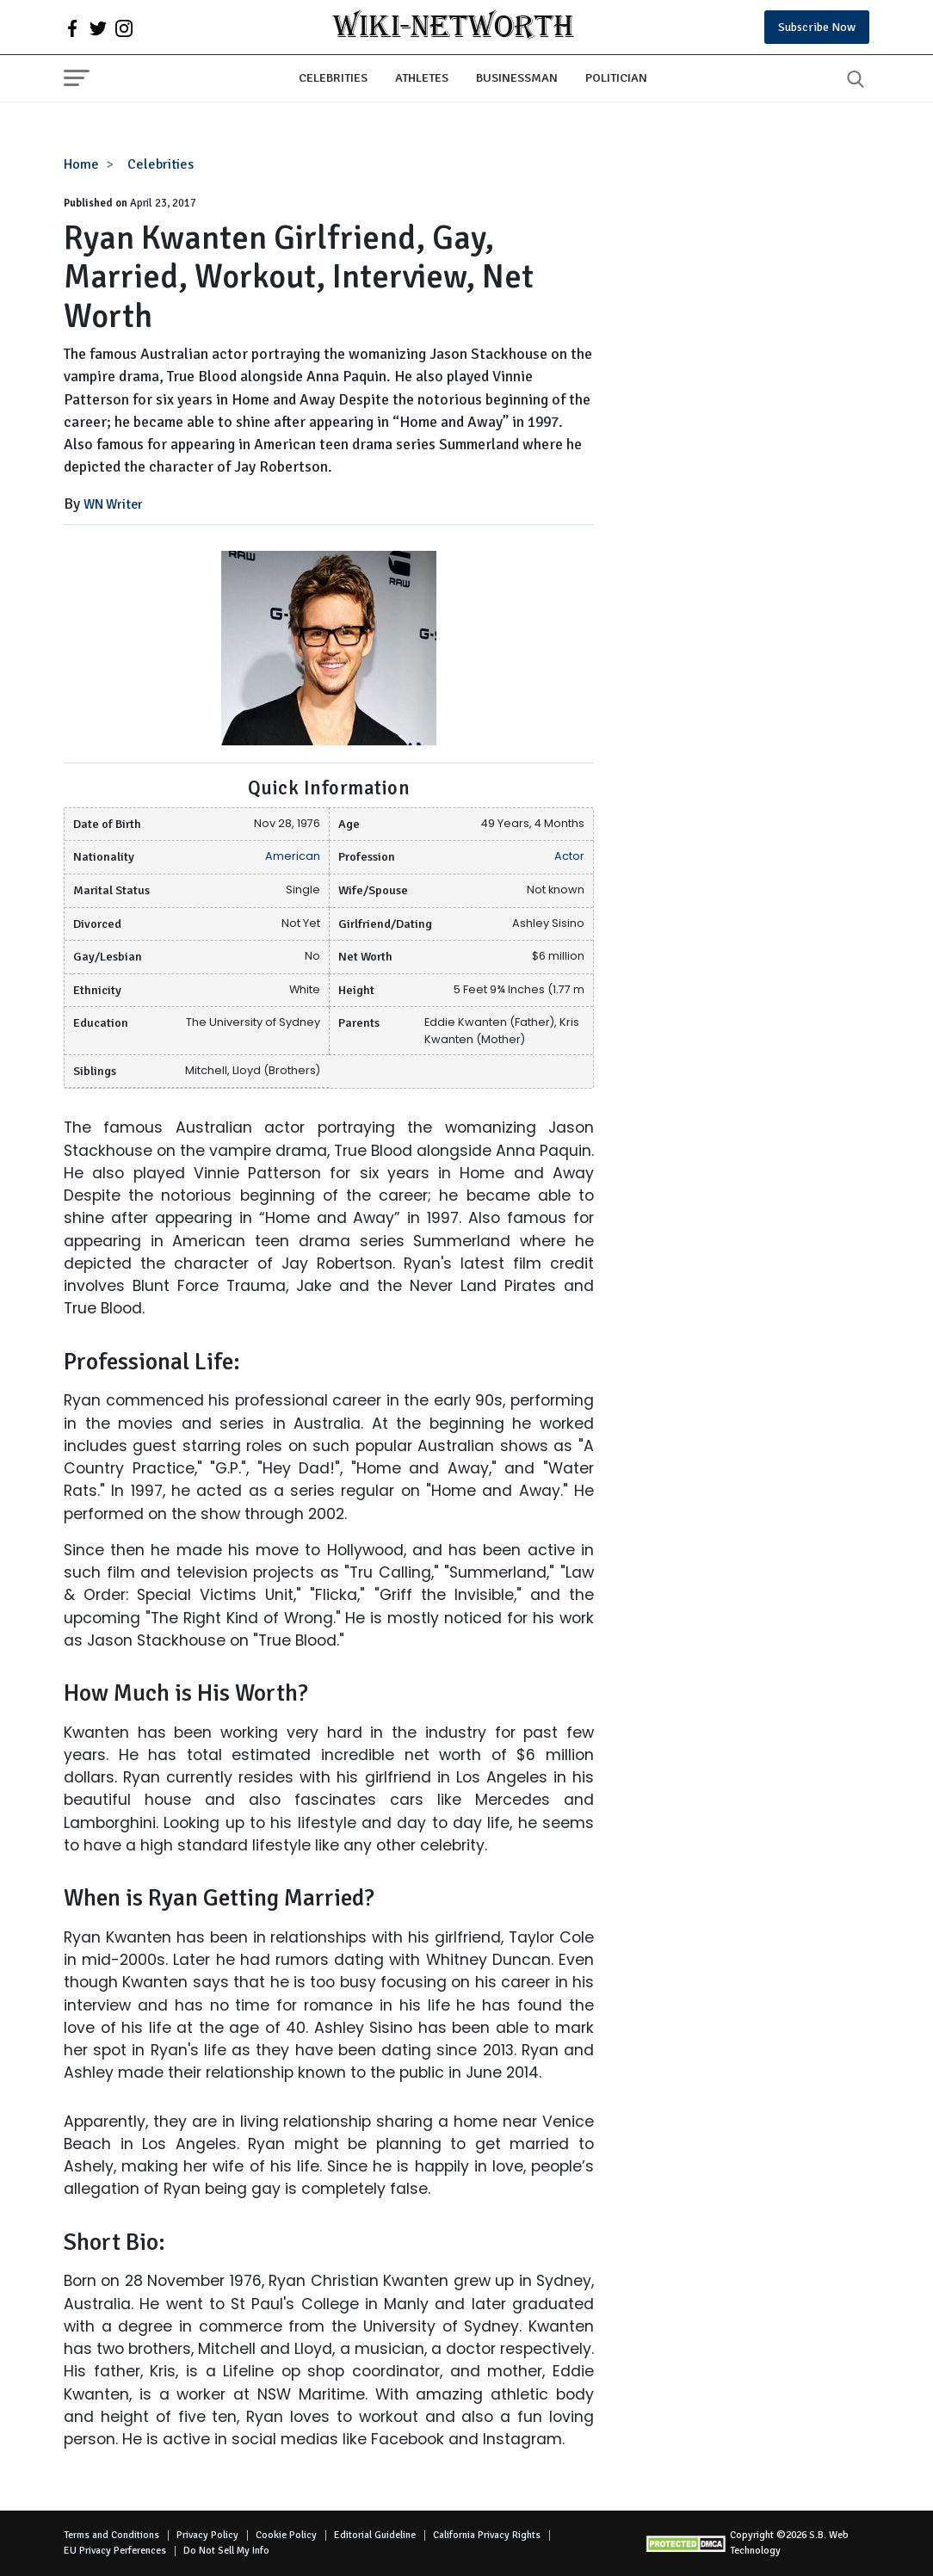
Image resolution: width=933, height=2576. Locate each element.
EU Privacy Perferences (115, 2550)
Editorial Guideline (375, 2535)
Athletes (421, 77)
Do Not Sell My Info (226, 2550)
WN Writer (113, 504)
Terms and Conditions (111, 2535)
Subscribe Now (817, 27)
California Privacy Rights (487, 2535)
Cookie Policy (286, 2535)
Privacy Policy (207, 2535)
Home (81, 164)
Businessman (517, 77)
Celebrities (333, 77)
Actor (569, 856)
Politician (616, 77)
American (292, 856)
